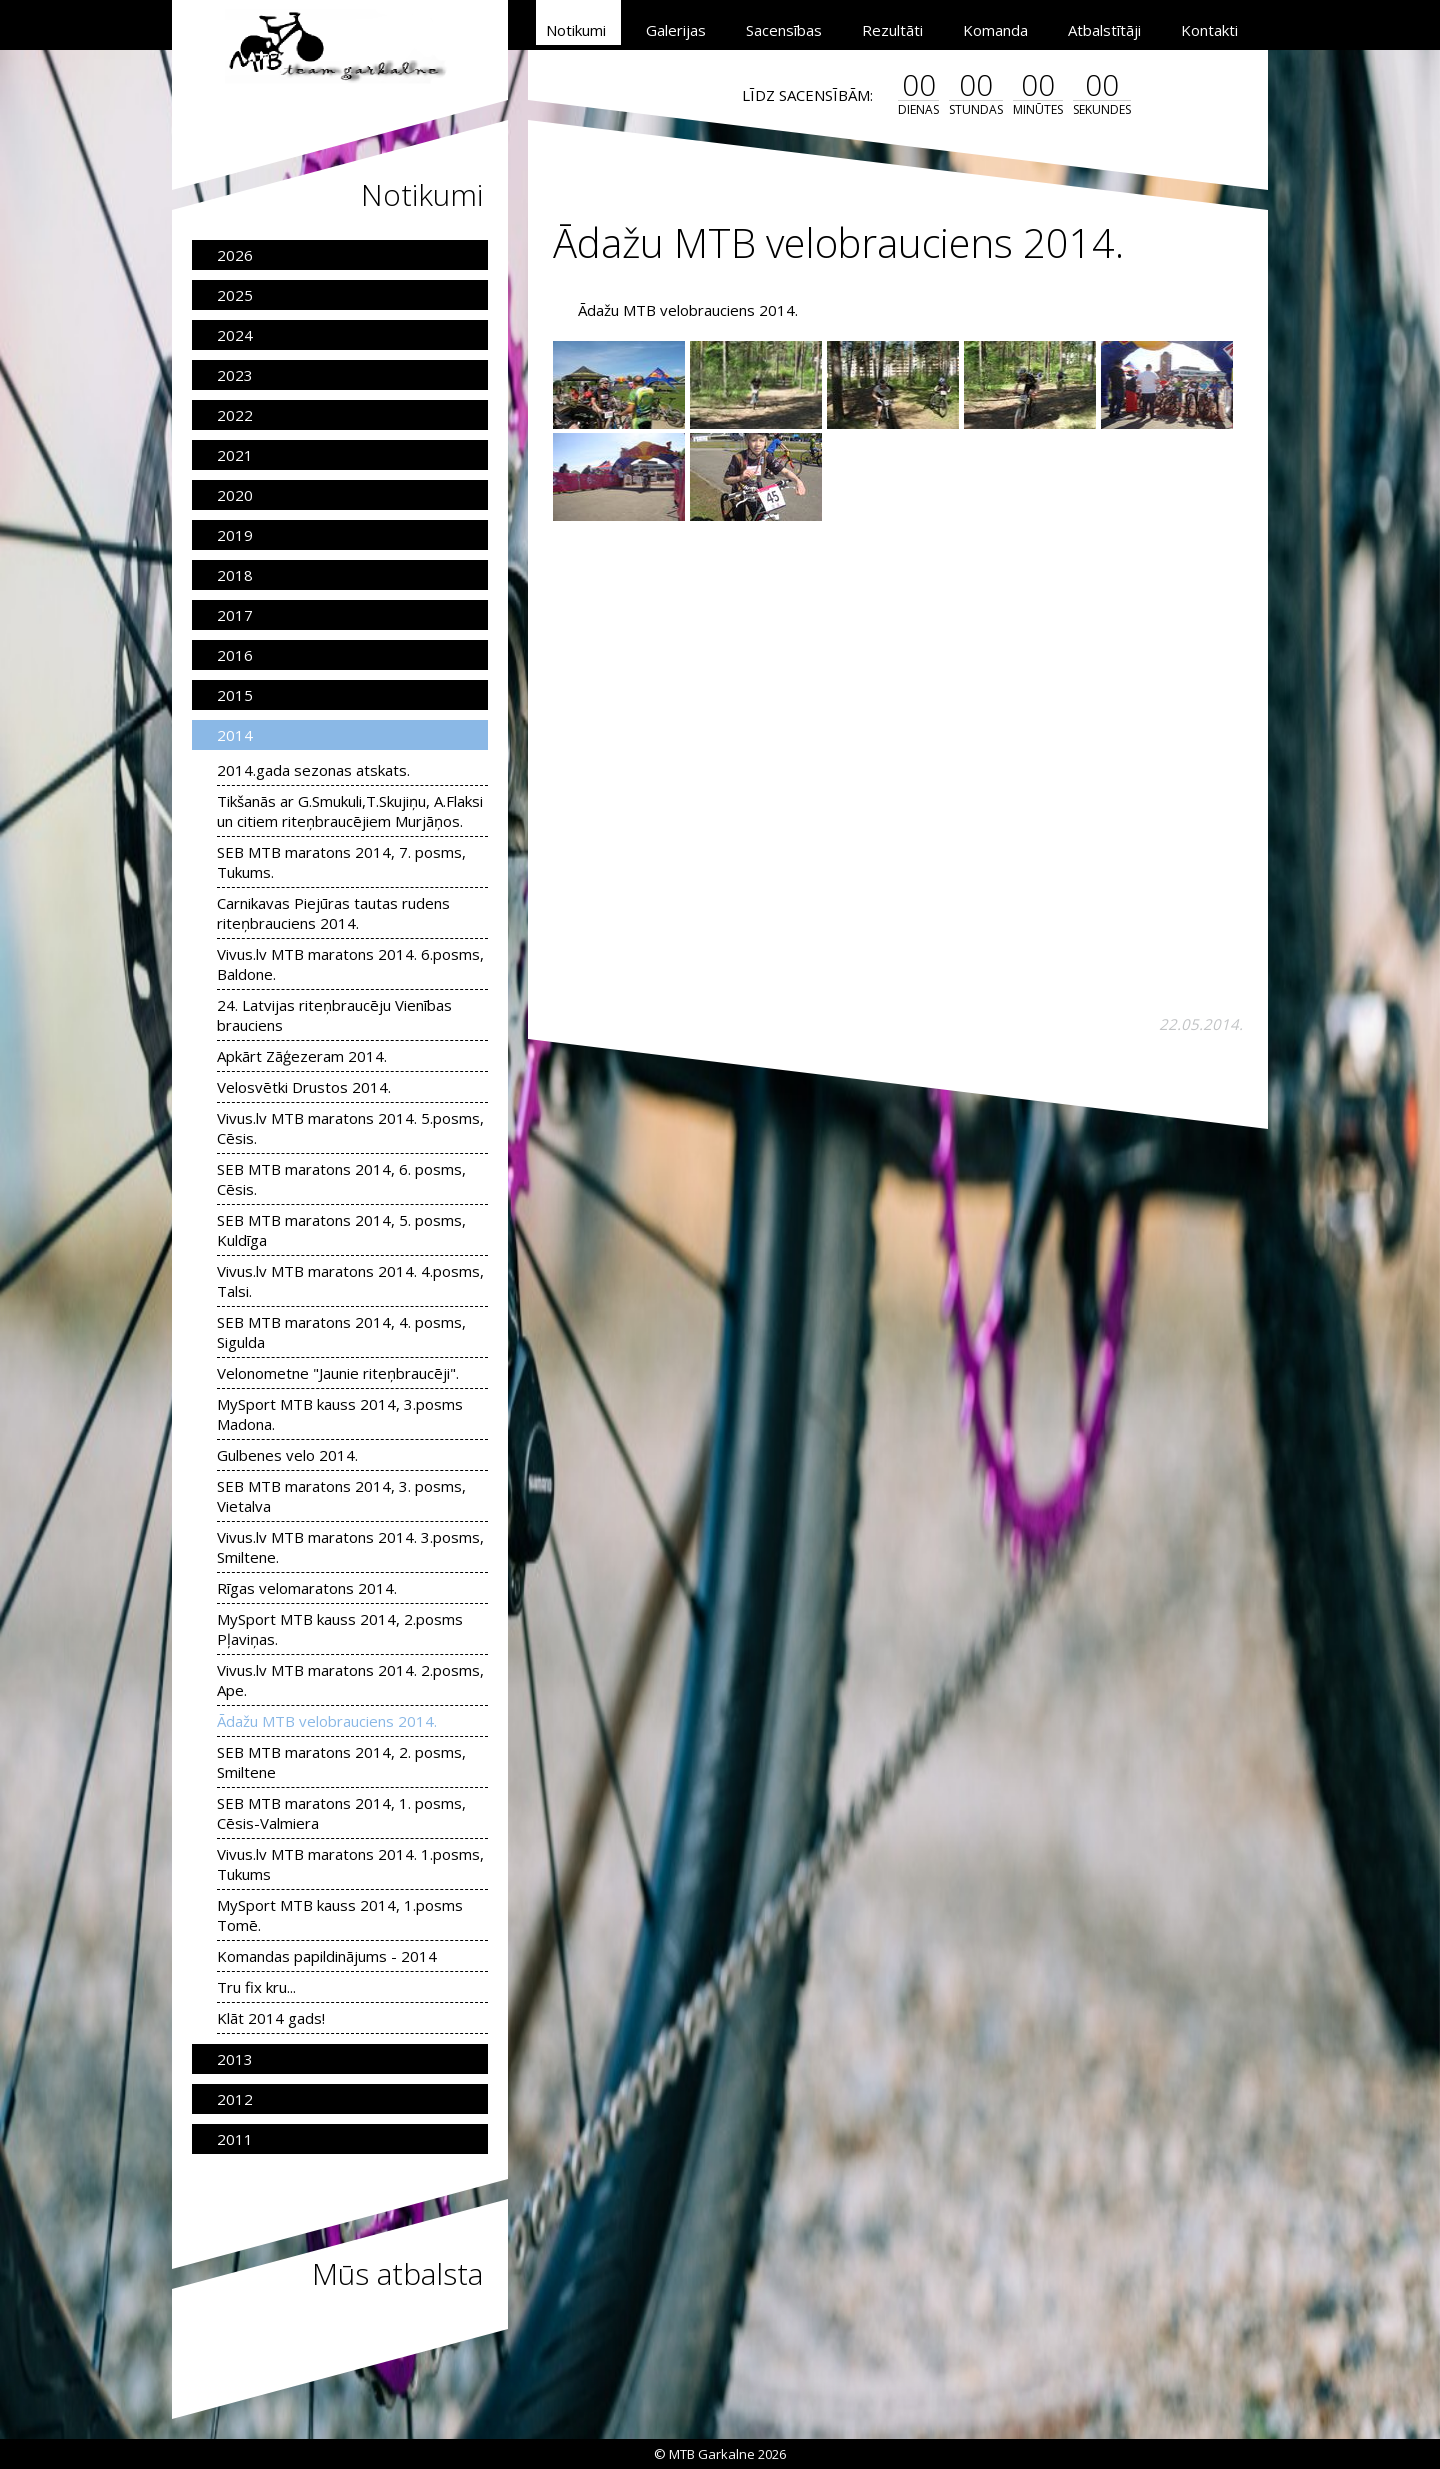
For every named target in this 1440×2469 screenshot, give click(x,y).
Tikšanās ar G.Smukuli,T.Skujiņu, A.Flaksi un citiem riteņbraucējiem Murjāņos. (350, 811)
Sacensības (784, 30)
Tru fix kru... (256, 1987)
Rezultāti (892, 30)
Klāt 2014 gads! (271, 2018)
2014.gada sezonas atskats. (313, 770)
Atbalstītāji (1104, 30)
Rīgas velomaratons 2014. (307, 1588)
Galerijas (676, 30)
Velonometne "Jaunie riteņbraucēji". (338, 1373)
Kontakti (1209, 30)
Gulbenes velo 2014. (287, 1455)
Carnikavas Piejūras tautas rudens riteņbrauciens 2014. (333, 913)
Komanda (995, 30)
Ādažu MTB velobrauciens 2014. (327, 1721)
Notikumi (576, 30)
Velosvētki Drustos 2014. (304, 1087)
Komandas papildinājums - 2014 (327, 1956)
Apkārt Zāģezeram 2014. (302, 1056)
